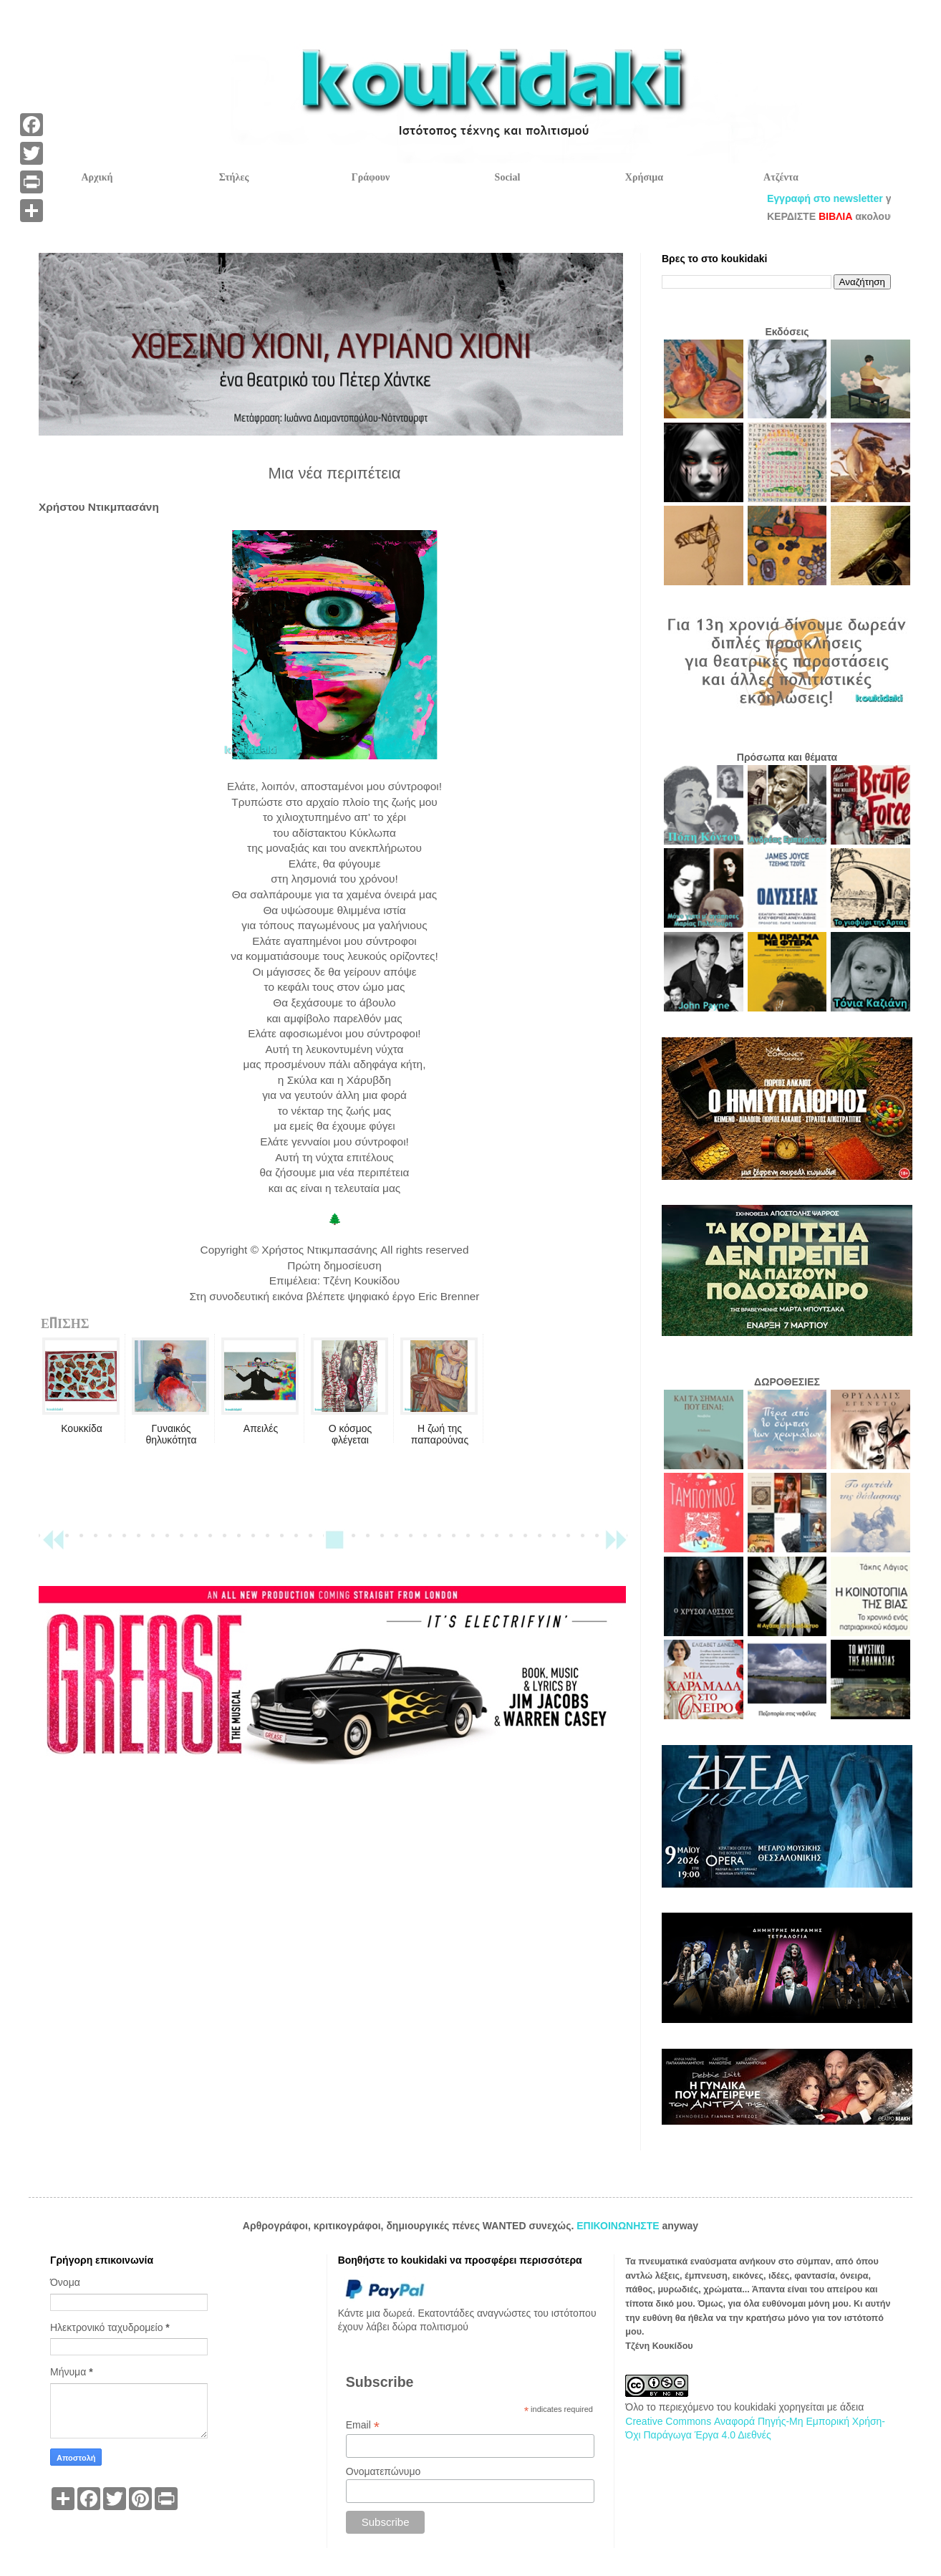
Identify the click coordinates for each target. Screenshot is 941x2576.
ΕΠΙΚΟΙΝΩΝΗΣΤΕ (619, 2225)
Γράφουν (371, 177)
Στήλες (234, 177)
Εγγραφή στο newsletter (867, 198)
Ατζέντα (780, 177)
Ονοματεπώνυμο (383, 2471)
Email (363, 2425)
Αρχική (96, 177)
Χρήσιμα (644, 177)
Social (508, 177)
